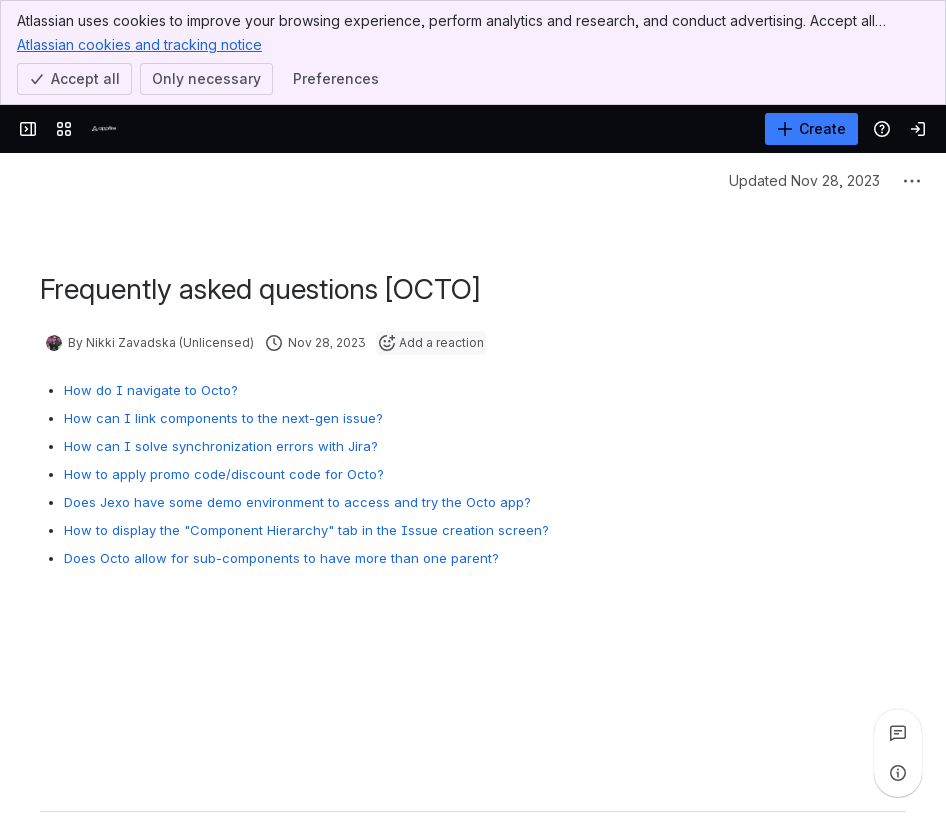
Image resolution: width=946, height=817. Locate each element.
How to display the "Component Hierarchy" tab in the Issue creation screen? (306, 530)
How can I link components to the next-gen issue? (223, 418)
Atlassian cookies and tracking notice (139, 44)
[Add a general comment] (131, 772)
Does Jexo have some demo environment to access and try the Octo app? (297, 502)
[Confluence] (104, 129)
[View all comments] (898, 733)
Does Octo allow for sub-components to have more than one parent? (281, 558)
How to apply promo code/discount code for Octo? (224, 474)
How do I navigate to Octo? (151, 390)
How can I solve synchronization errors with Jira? (221, 446)
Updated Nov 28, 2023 (804, 180)
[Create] (811, 129)
